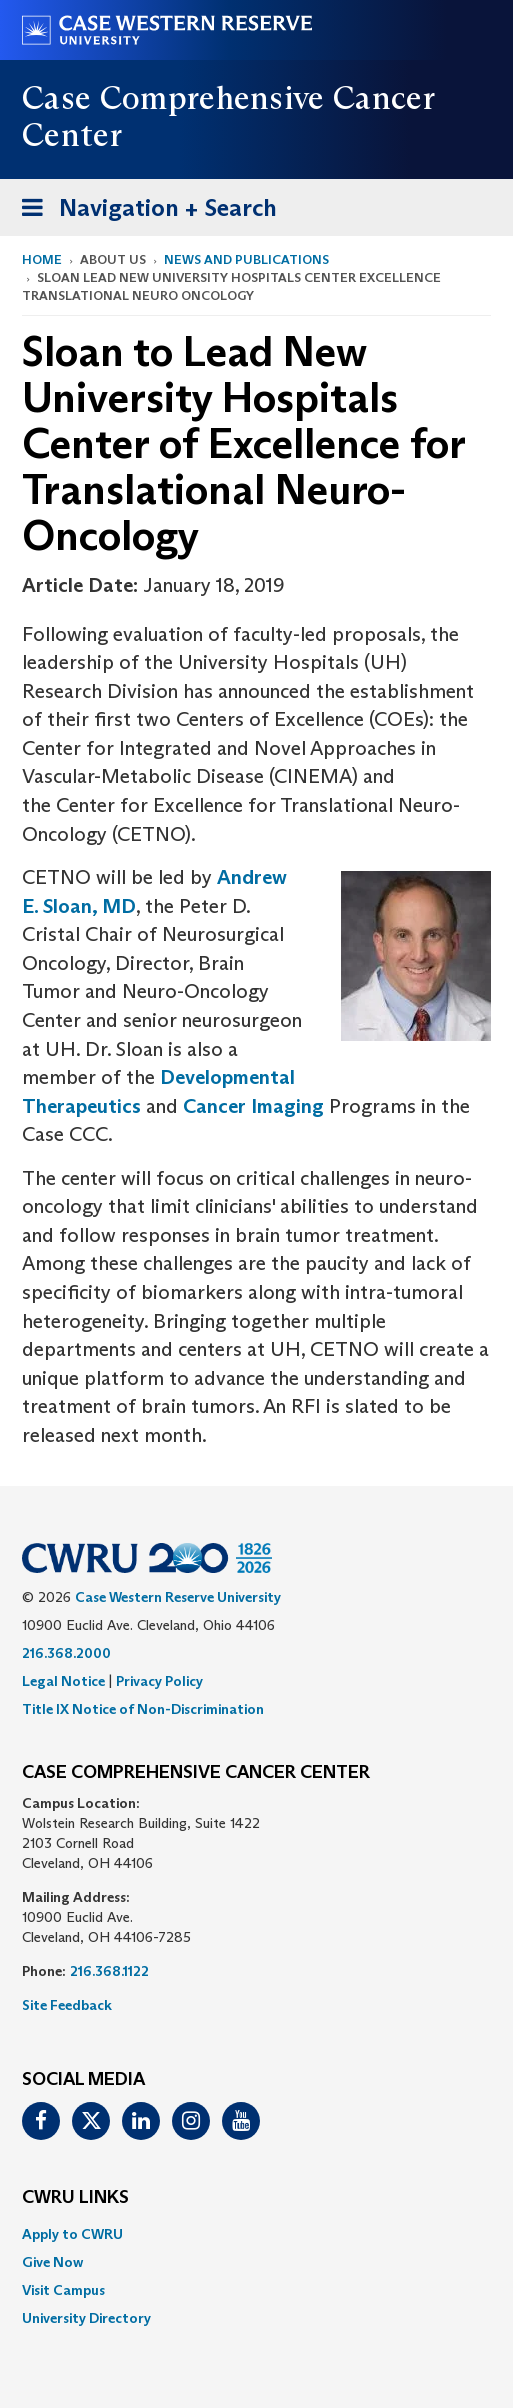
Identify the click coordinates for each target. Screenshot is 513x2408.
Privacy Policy (159, 1681)
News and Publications (246, 259)
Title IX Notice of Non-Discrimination (143, 1709)
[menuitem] (256, 2234)
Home (42, 259)
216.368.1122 (109, 1971)
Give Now (52, 2262)
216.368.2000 (66, 1653)
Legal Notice (63, 1681)
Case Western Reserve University (178, 1597)
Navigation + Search (143, 211)
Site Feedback (67, 2005)
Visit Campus (63, 2290)
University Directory (86, 2318)
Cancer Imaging (253, 1106)
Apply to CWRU (72, 2234)
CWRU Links (75, 2198)
